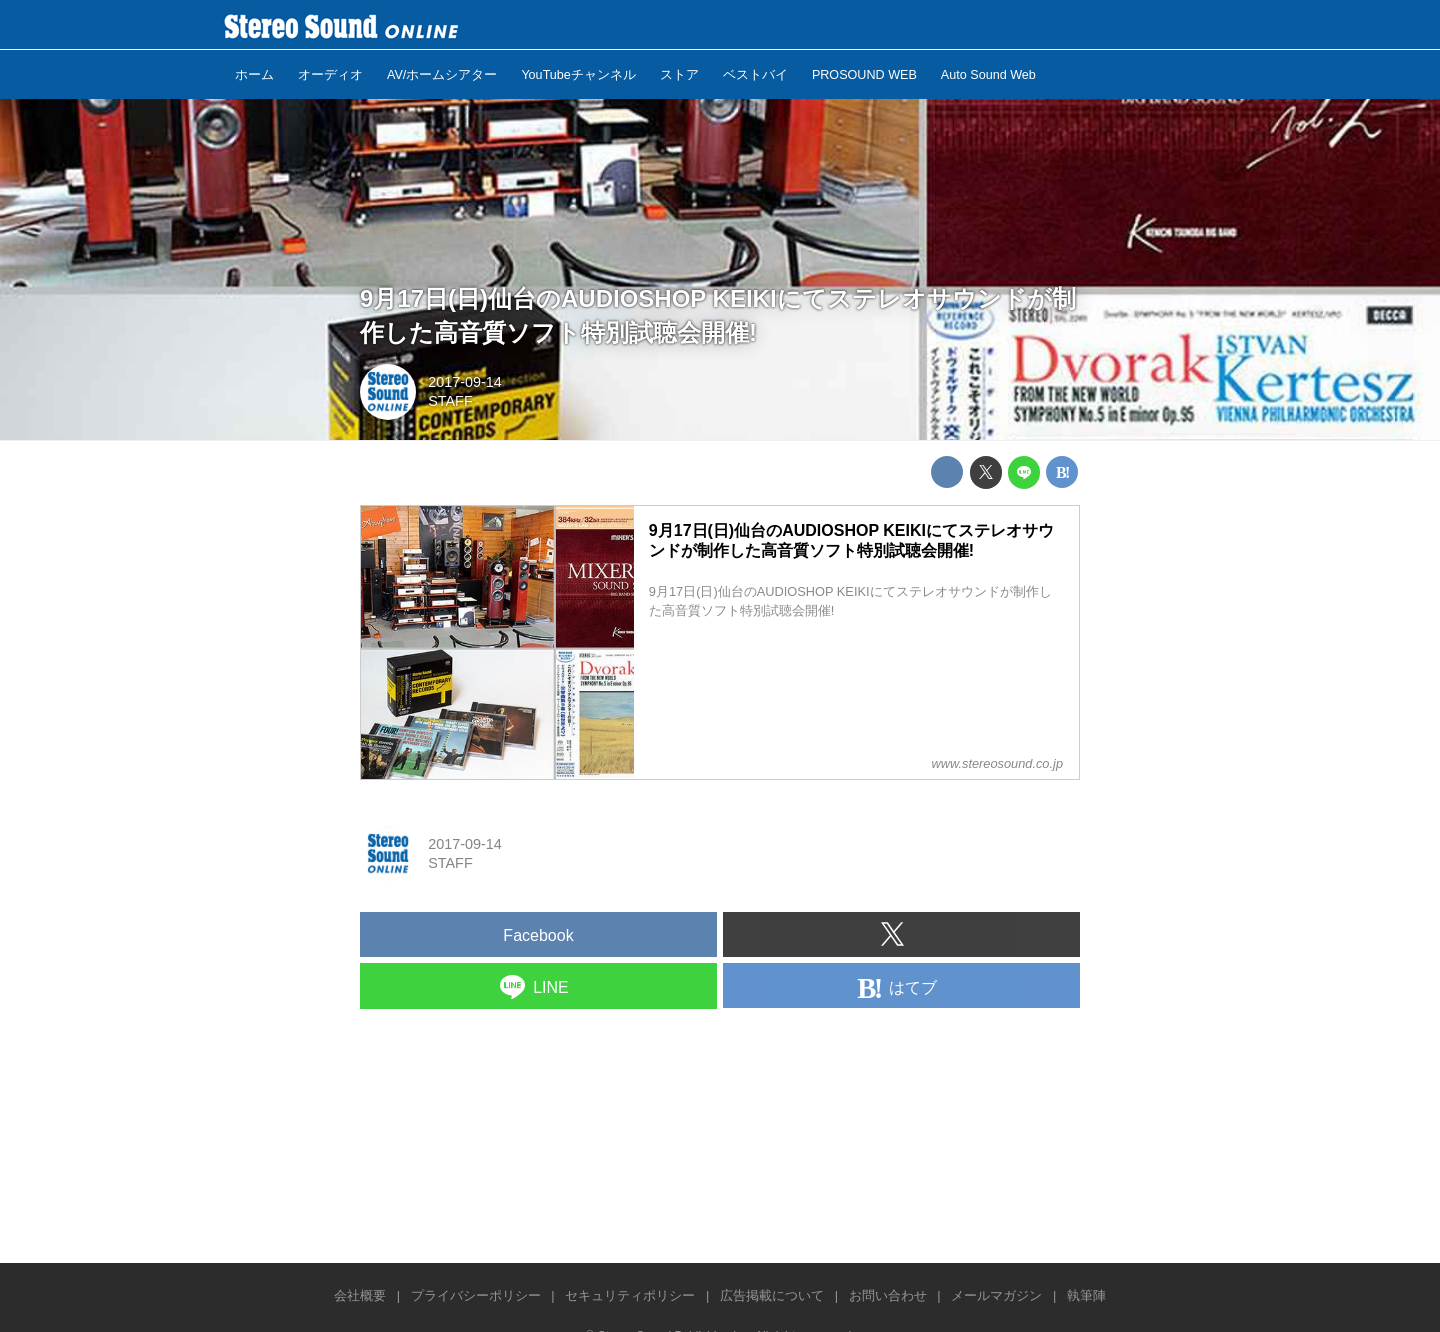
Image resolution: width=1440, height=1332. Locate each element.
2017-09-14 (465, 382)
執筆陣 (1086, 1295)
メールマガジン (996, 1295)
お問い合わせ (888, 1295)
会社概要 (360, 1295)
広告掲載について (772, 1295)
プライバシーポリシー (476, 1295)
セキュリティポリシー (630, 1295)
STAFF (450, 401)
